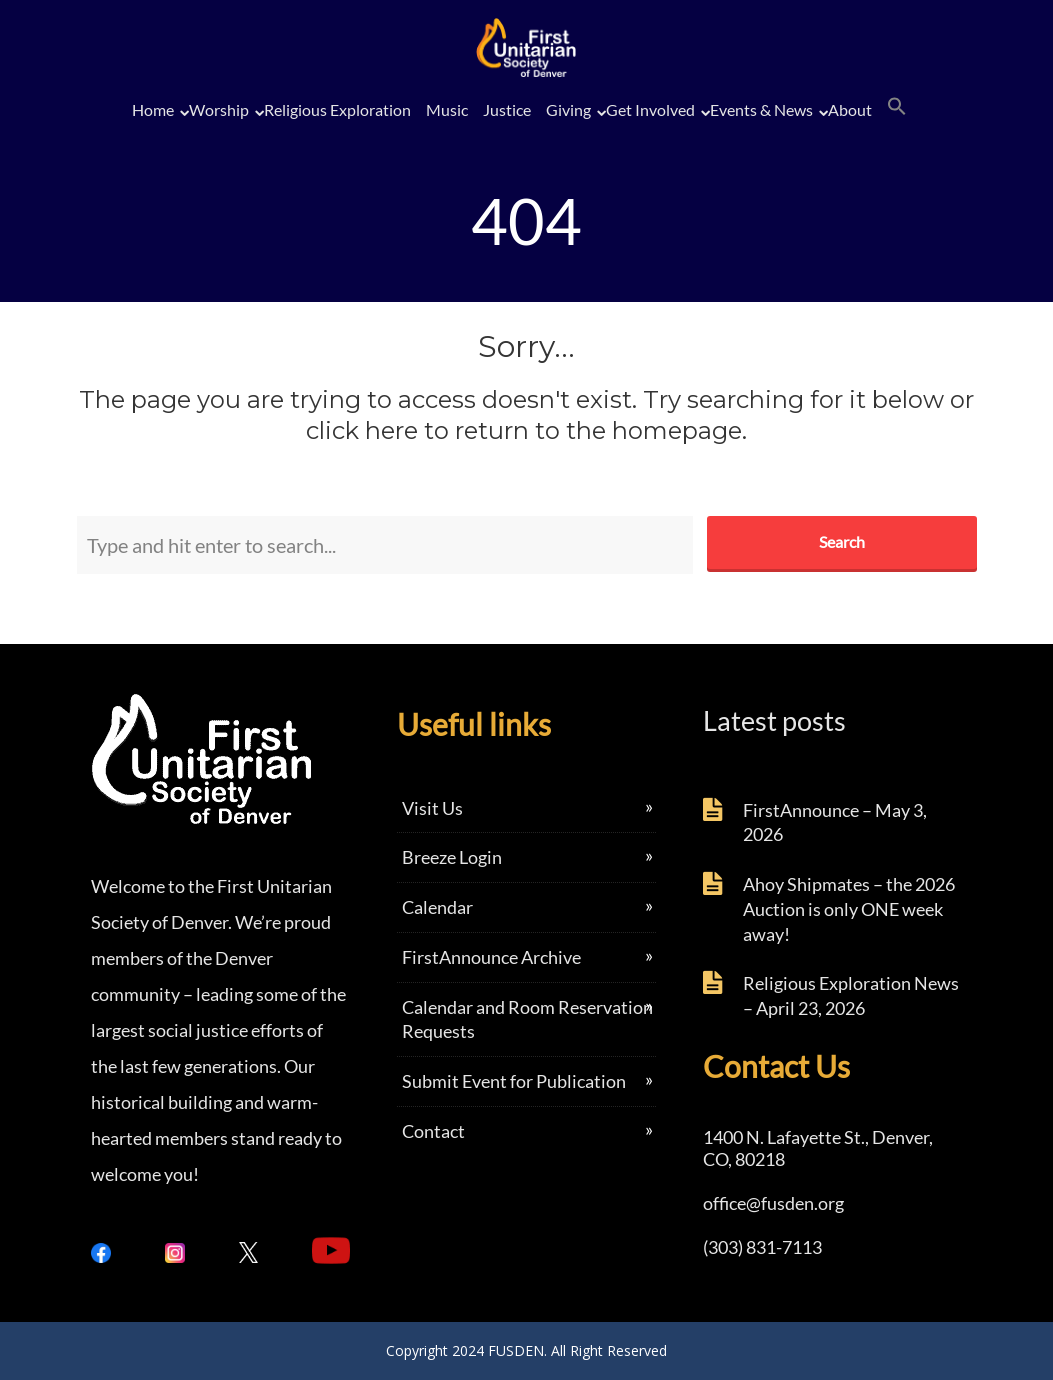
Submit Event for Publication (514, 1081)
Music (447, 109)
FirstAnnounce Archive (491, 957)
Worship (219, 109)
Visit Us (432, 808)
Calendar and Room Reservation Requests (527, 1019)
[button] (897, 107)
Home (153, 109)
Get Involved (650, 109)
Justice (507, 109)
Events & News (761, 109)
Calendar (437, 907)
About (850, 109)
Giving (568, 109)
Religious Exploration (337, 109)
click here (362, 430)
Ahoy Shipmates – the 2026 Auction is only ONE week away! (849, 909)
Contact (433, 1131)
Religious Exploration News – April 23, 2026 (851, 995)
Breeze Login (452, 857)
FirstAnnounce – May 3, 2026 (835, 822)
